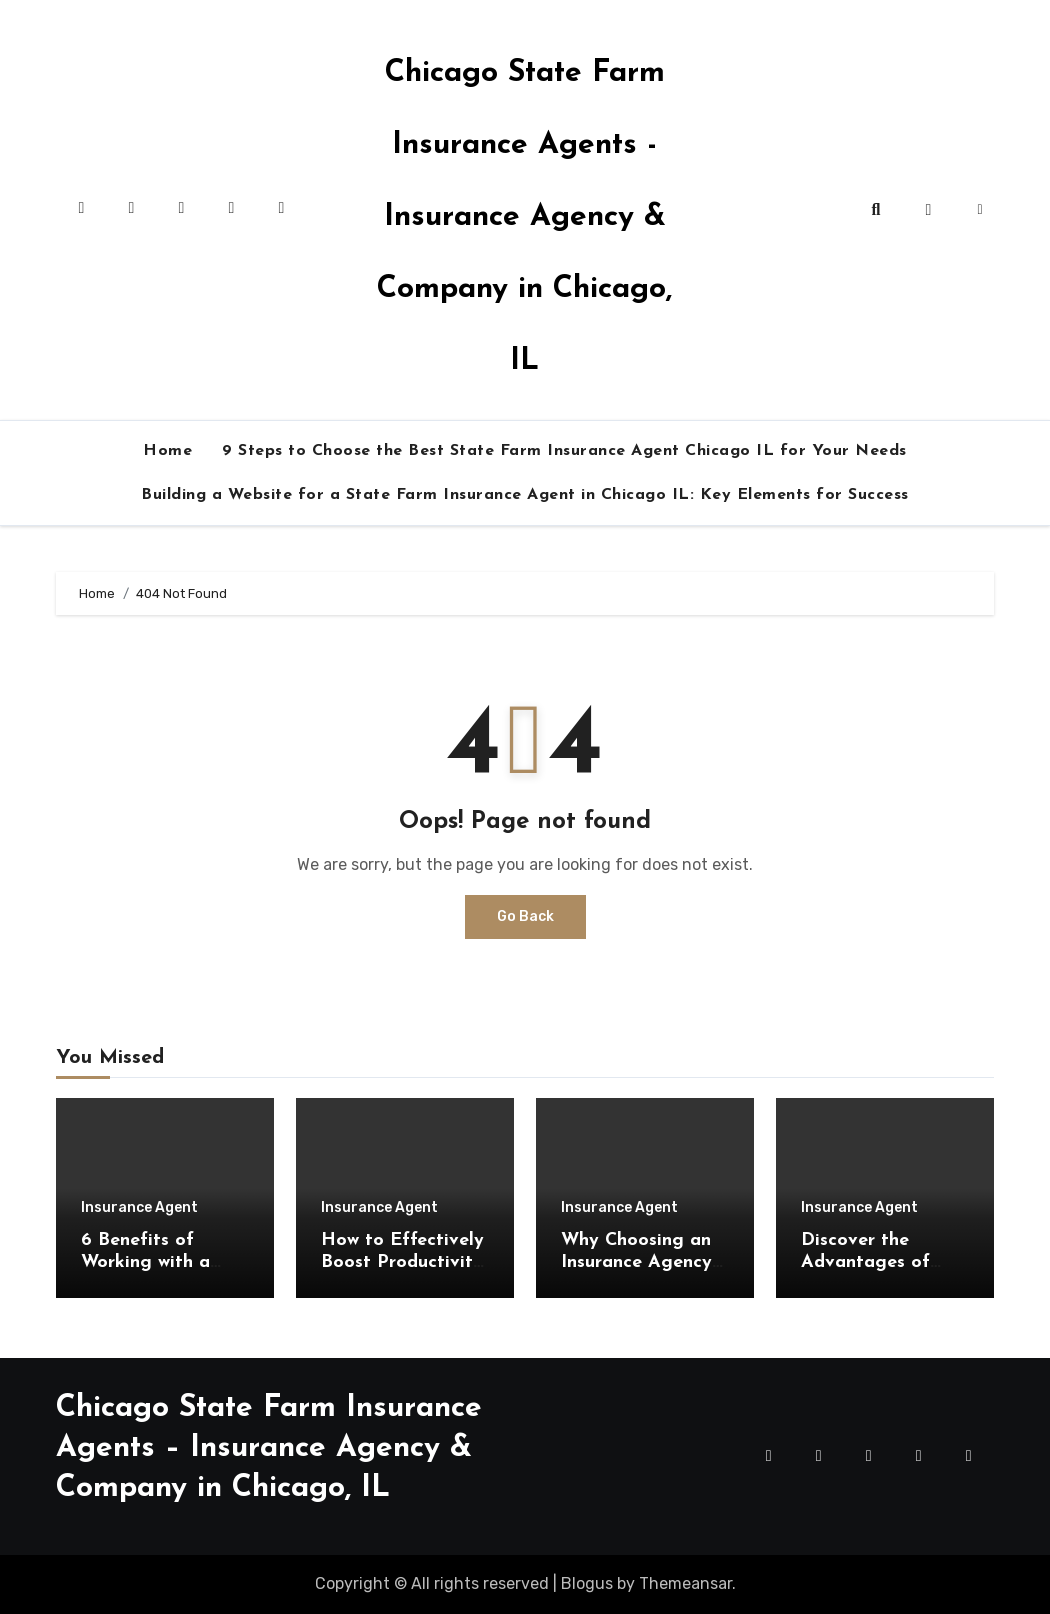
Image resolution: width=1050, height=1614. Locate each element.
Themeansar (685, 1583)
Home (167, 451)
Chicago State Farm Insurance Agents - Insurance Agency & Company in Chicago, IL (524, 217)
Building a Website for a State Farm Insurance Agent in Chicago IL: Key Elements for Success (525, 495)
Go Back (525, 916)
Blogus (587, 1583)
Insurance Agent (139, 1208)
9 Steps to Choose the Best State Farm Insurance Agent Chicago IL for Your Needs (564, 451)
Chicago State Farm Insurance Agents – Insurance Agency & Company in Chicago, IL (269, 1448)
